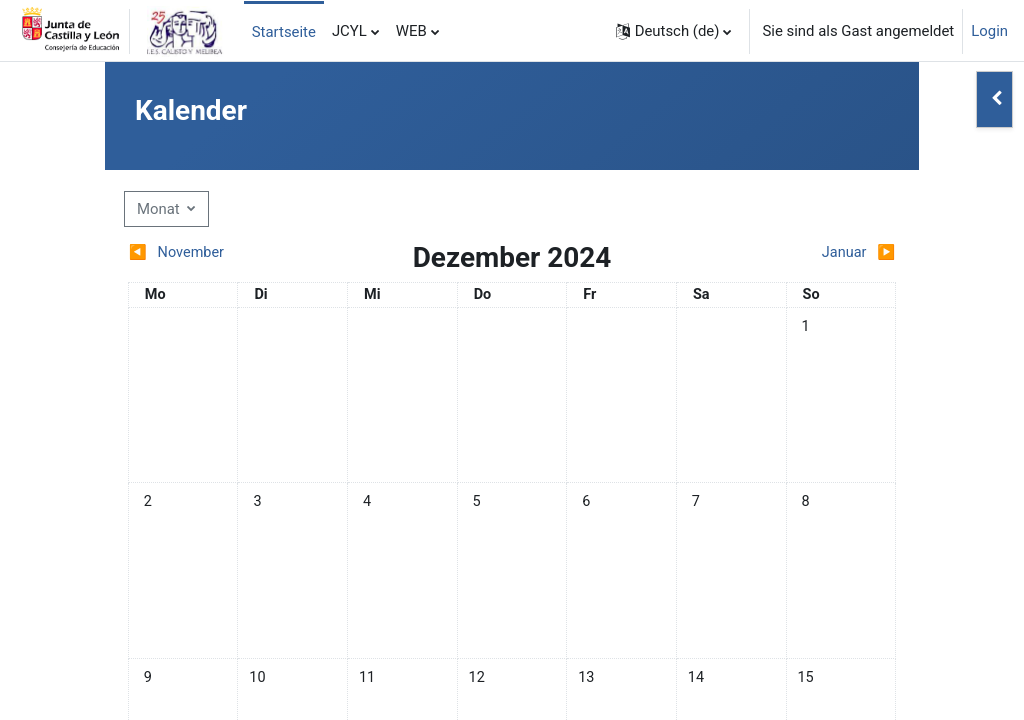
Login (989, 31)
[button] (674, 31)
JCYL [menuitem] (349, 31)
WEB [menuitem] (411, 31)
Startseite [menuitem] (284, 32)
